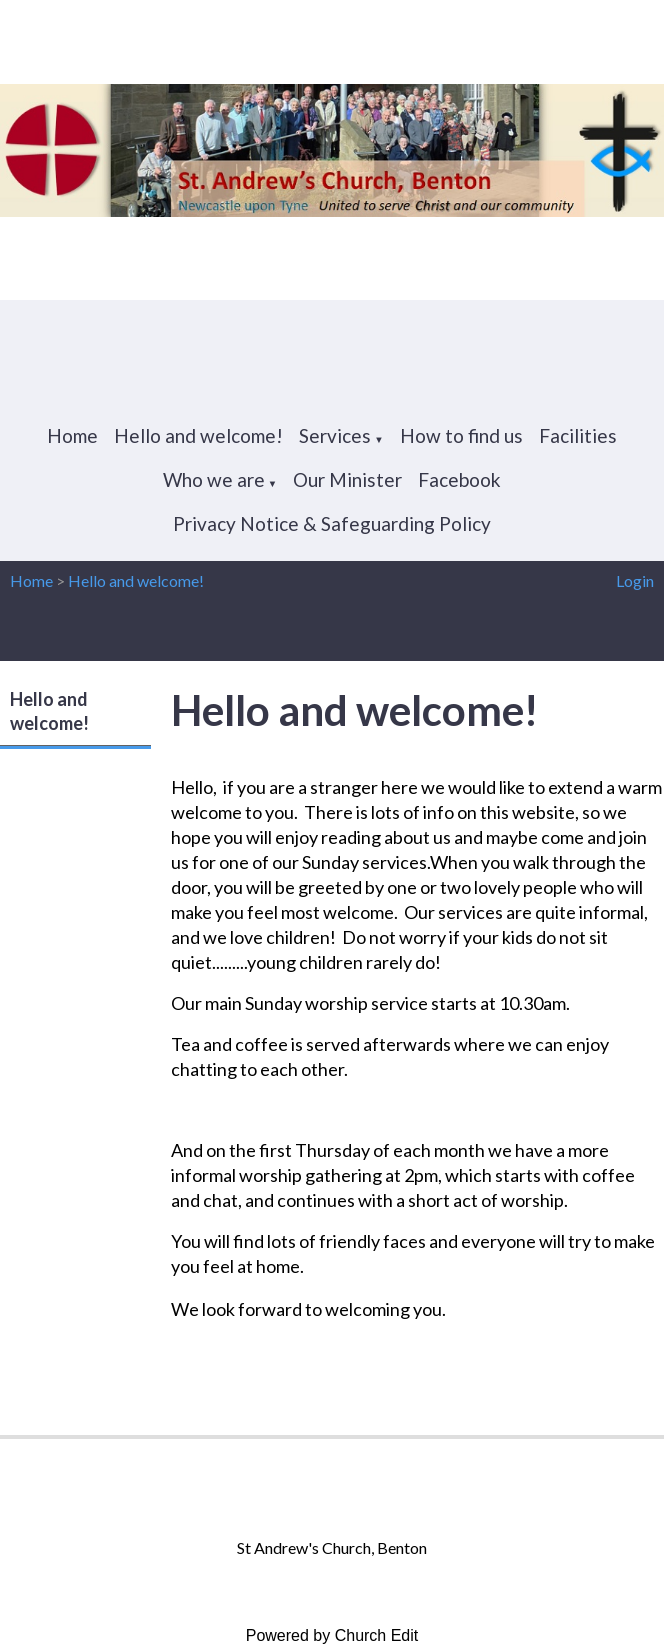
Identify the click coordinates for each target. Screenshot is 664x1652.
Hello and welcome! (198, 435)
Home (72, 435)
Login (635, 580)
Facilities (578, 435)
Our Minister (347, 479)
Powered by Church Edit (332, 1635)
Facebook (459, 479)
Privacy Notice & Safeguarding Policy (332, 523)
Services (335, 435)
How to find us (461, 435)
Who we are (214, 479)
